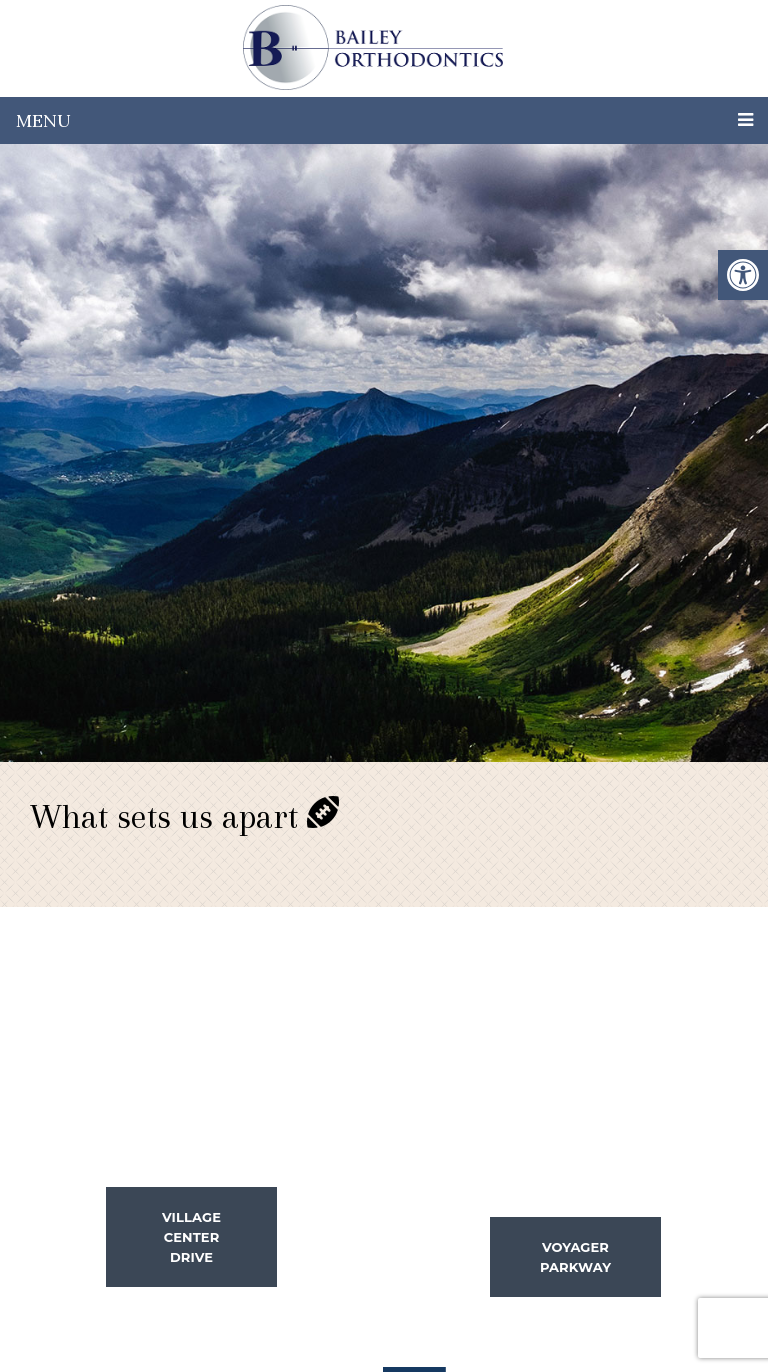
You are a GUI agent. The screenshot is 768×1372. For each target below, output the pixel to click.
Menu (43, 120)
